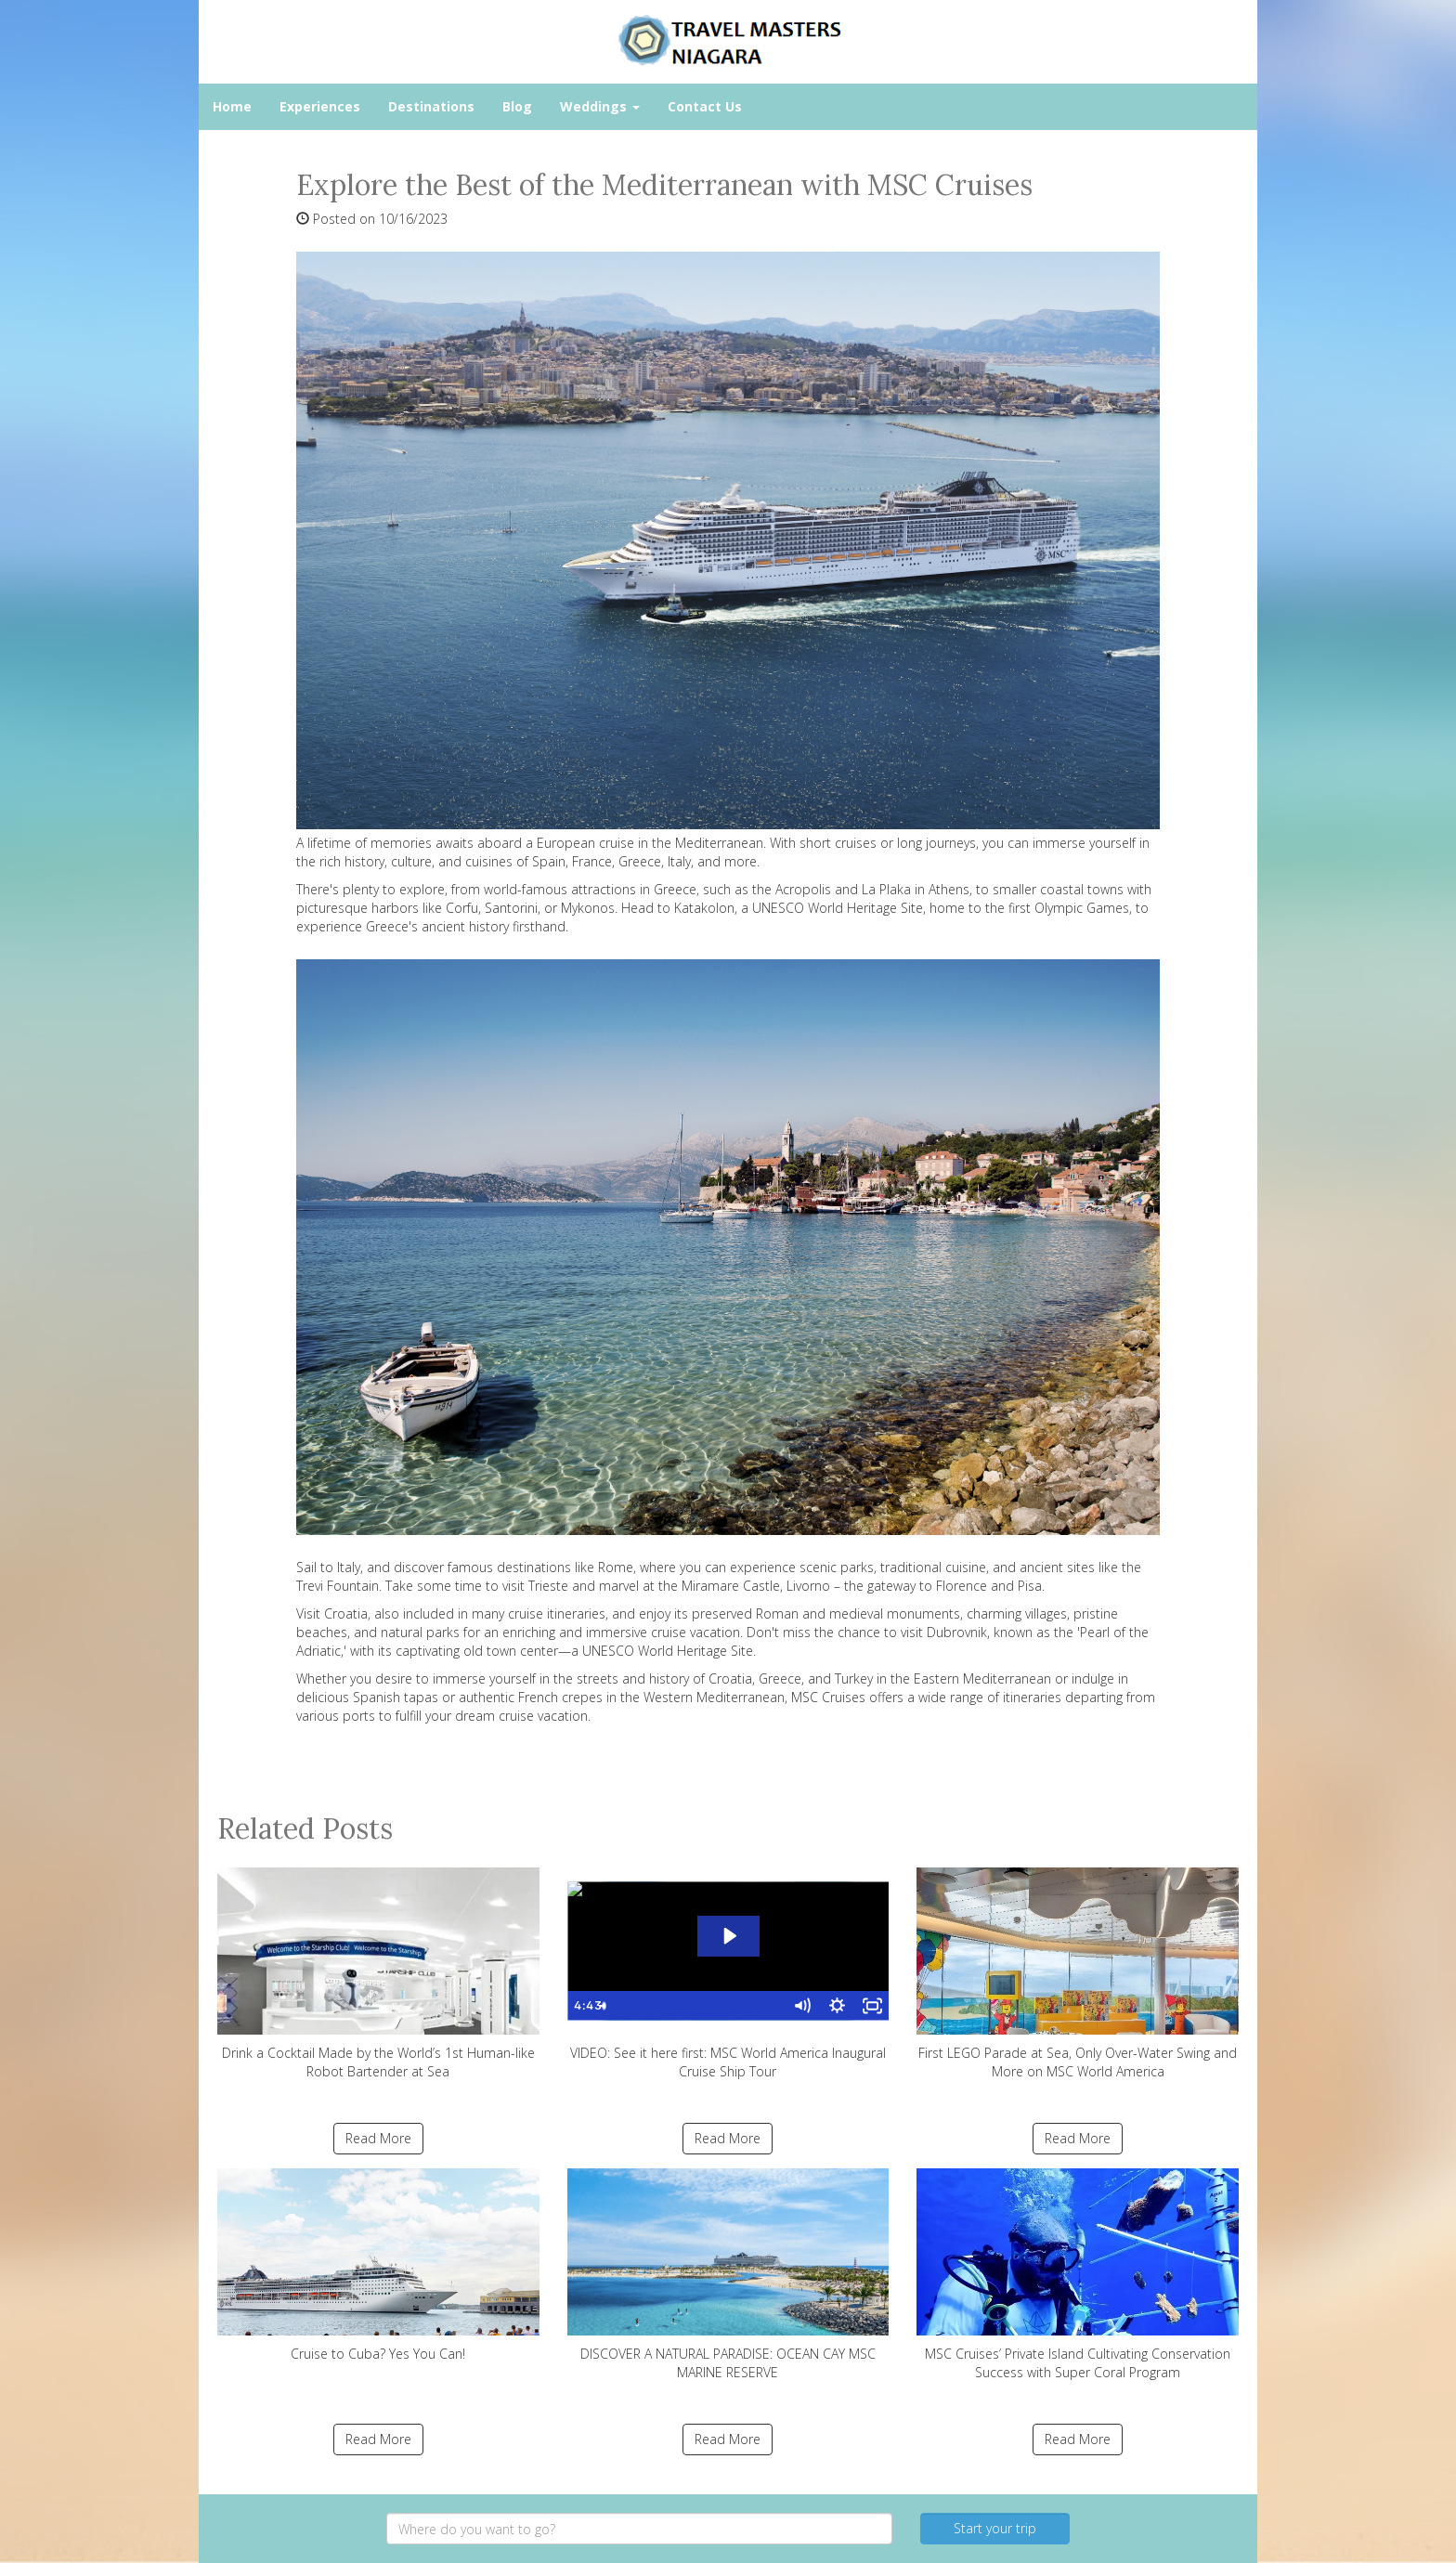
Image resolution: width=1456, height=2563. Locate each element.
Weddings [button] (600, 106)
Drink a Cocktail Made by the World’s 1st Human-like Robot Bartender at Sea (378, 1973)
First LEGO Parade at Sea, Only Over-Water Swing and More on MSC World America (1077, 1973)
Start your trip (995, 2528)
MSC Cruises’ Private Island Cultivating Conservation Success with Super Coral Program (1077, 2274)
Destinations (431, 106)
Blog (517, 106)
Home (232, 106)
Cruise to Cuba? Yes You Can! (378, 2265)
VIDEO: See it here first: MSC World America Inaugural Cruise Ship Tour (728, 1973)
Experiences (320, 106)
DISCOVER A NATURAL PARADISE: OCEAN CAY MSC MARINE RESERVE (728, 2274)
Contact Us (705, 106)
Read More (378, 2138)
